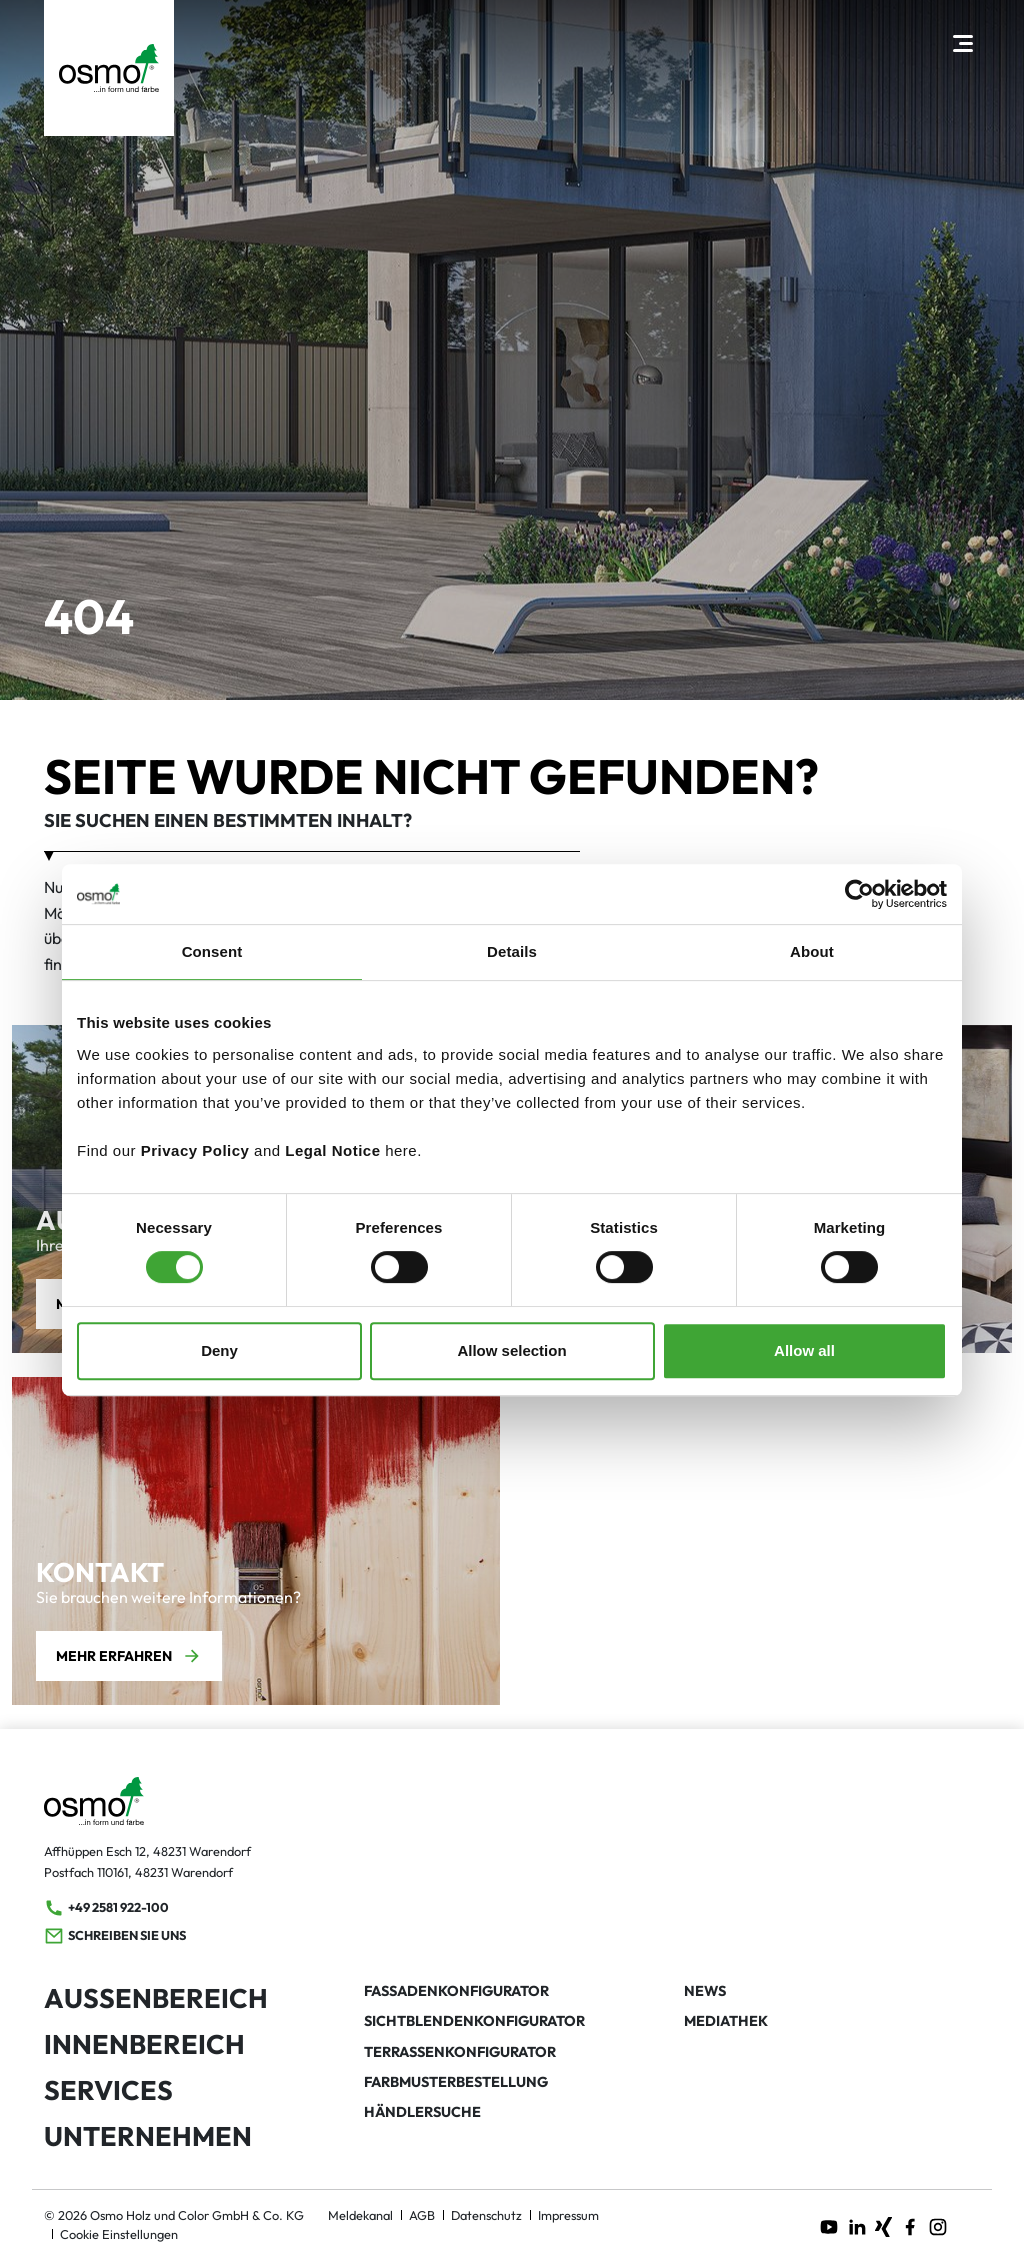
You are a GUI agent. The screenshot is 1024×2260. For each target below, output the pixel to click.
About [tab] (812, 951)
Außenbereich (156, 1998)
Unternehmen (148, 2136)
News (705, 1991)
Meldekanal (360, 2215)
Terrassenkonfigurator (460, 2052)
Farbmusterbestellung (456, 2082)
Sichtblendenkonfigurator (474, 2021)
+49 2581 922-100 (106, 1908)
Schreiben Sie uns (115, 1936)
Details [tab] (512, 951)
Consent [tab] (212, 951)
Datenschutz (486, 2215)
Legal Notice (332, 1150)
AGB (422, 2215)
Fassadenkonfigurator (456, 1991)
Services (108, 2090)
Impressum (568, 2215)
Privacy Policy (195, 1150)
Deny (219, 1350)
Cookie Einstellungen (119, 2234)
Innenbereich (144, 2044)
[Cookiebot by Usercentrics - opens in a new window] (859, 894)
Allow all (804, 1350)
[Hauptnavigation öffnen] (962, 42)
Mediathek (726, 2021)
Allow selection (511, 1350)
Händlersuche (422, 2112)
